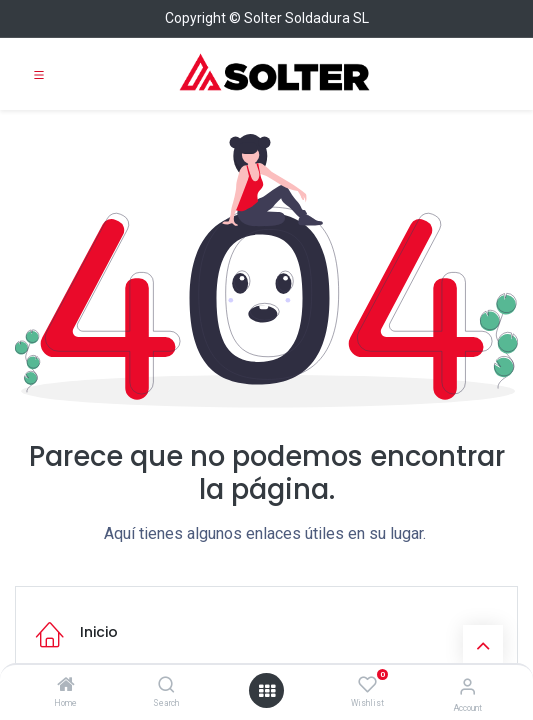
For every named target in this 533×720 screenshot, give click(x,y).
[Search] (166, 686)
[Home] (66, 686)
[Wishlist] (367, 685)
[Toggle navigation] (39, 74)
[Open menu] (267, 691)
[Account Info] (467, 686)
